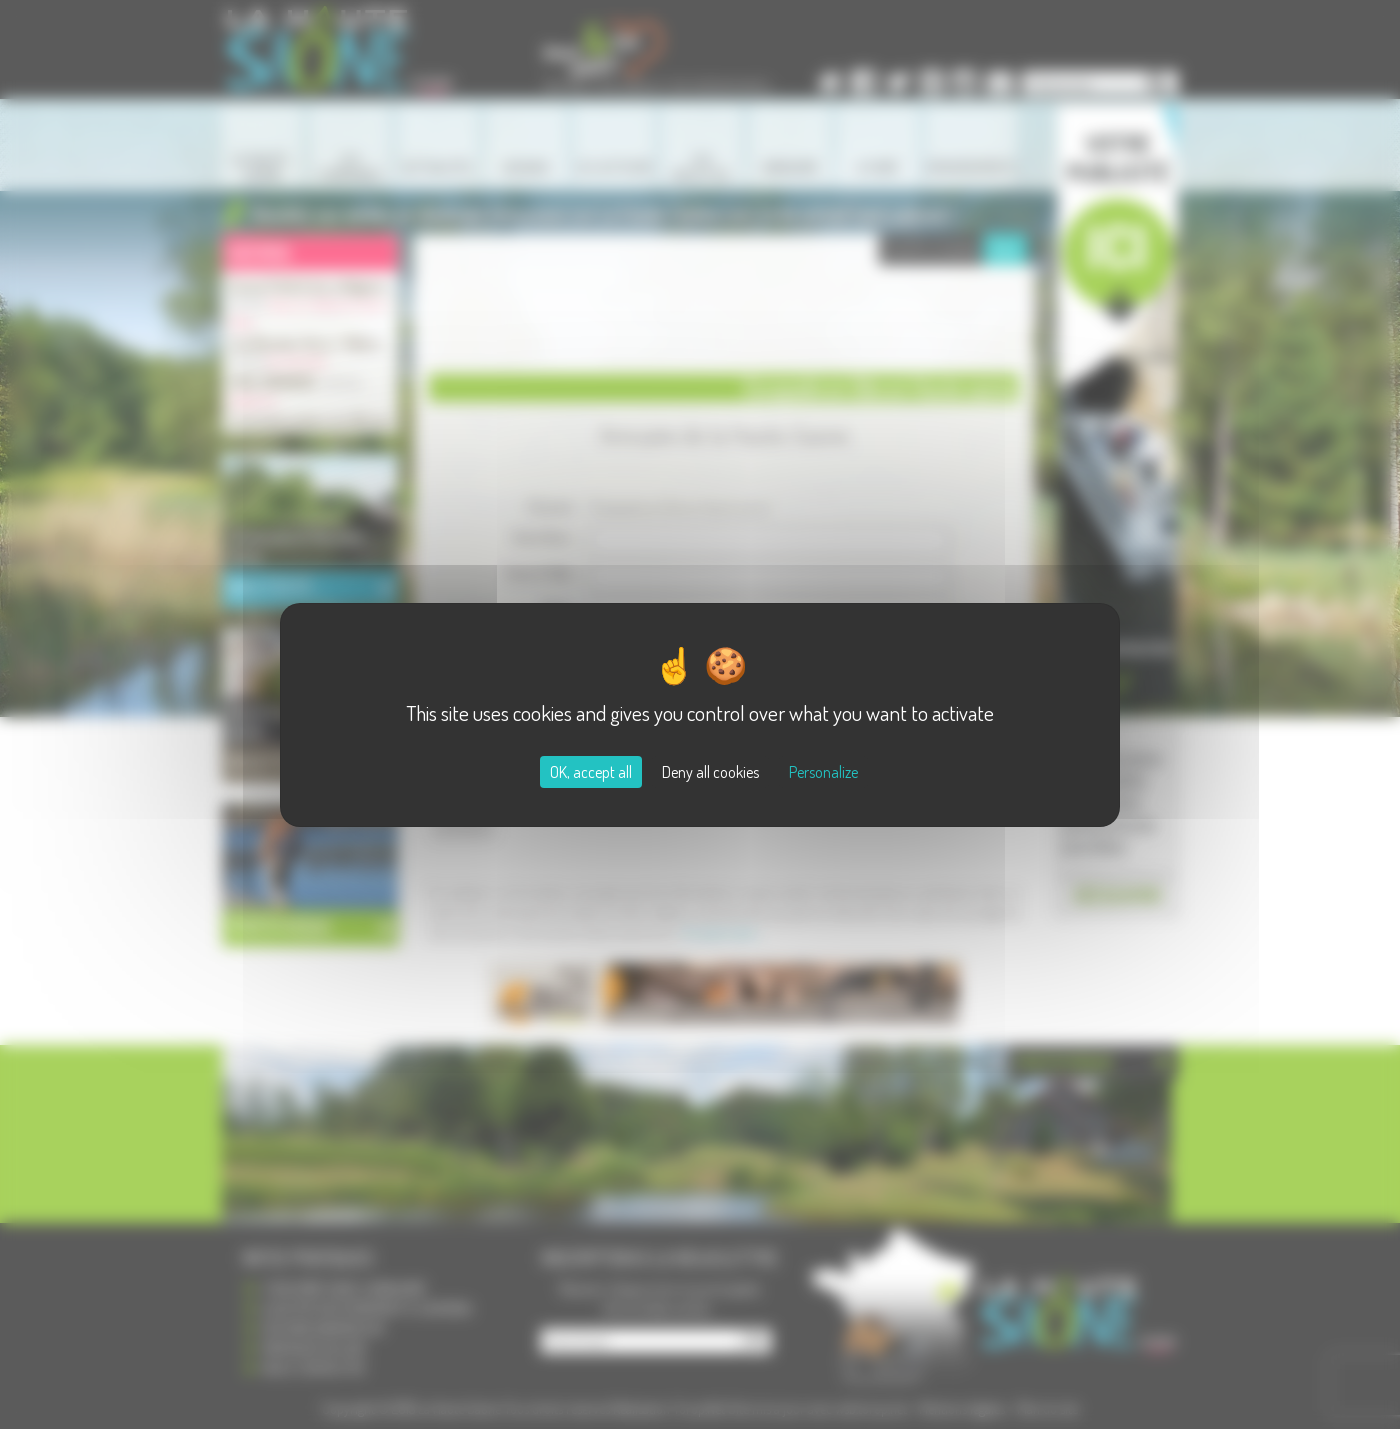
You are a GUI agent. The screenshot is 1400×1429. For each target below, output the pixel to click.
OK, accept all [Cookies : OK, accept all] (591, 772)
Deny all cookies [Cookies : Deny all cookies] (710, 772)
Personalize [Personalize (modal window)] (823, 772)
